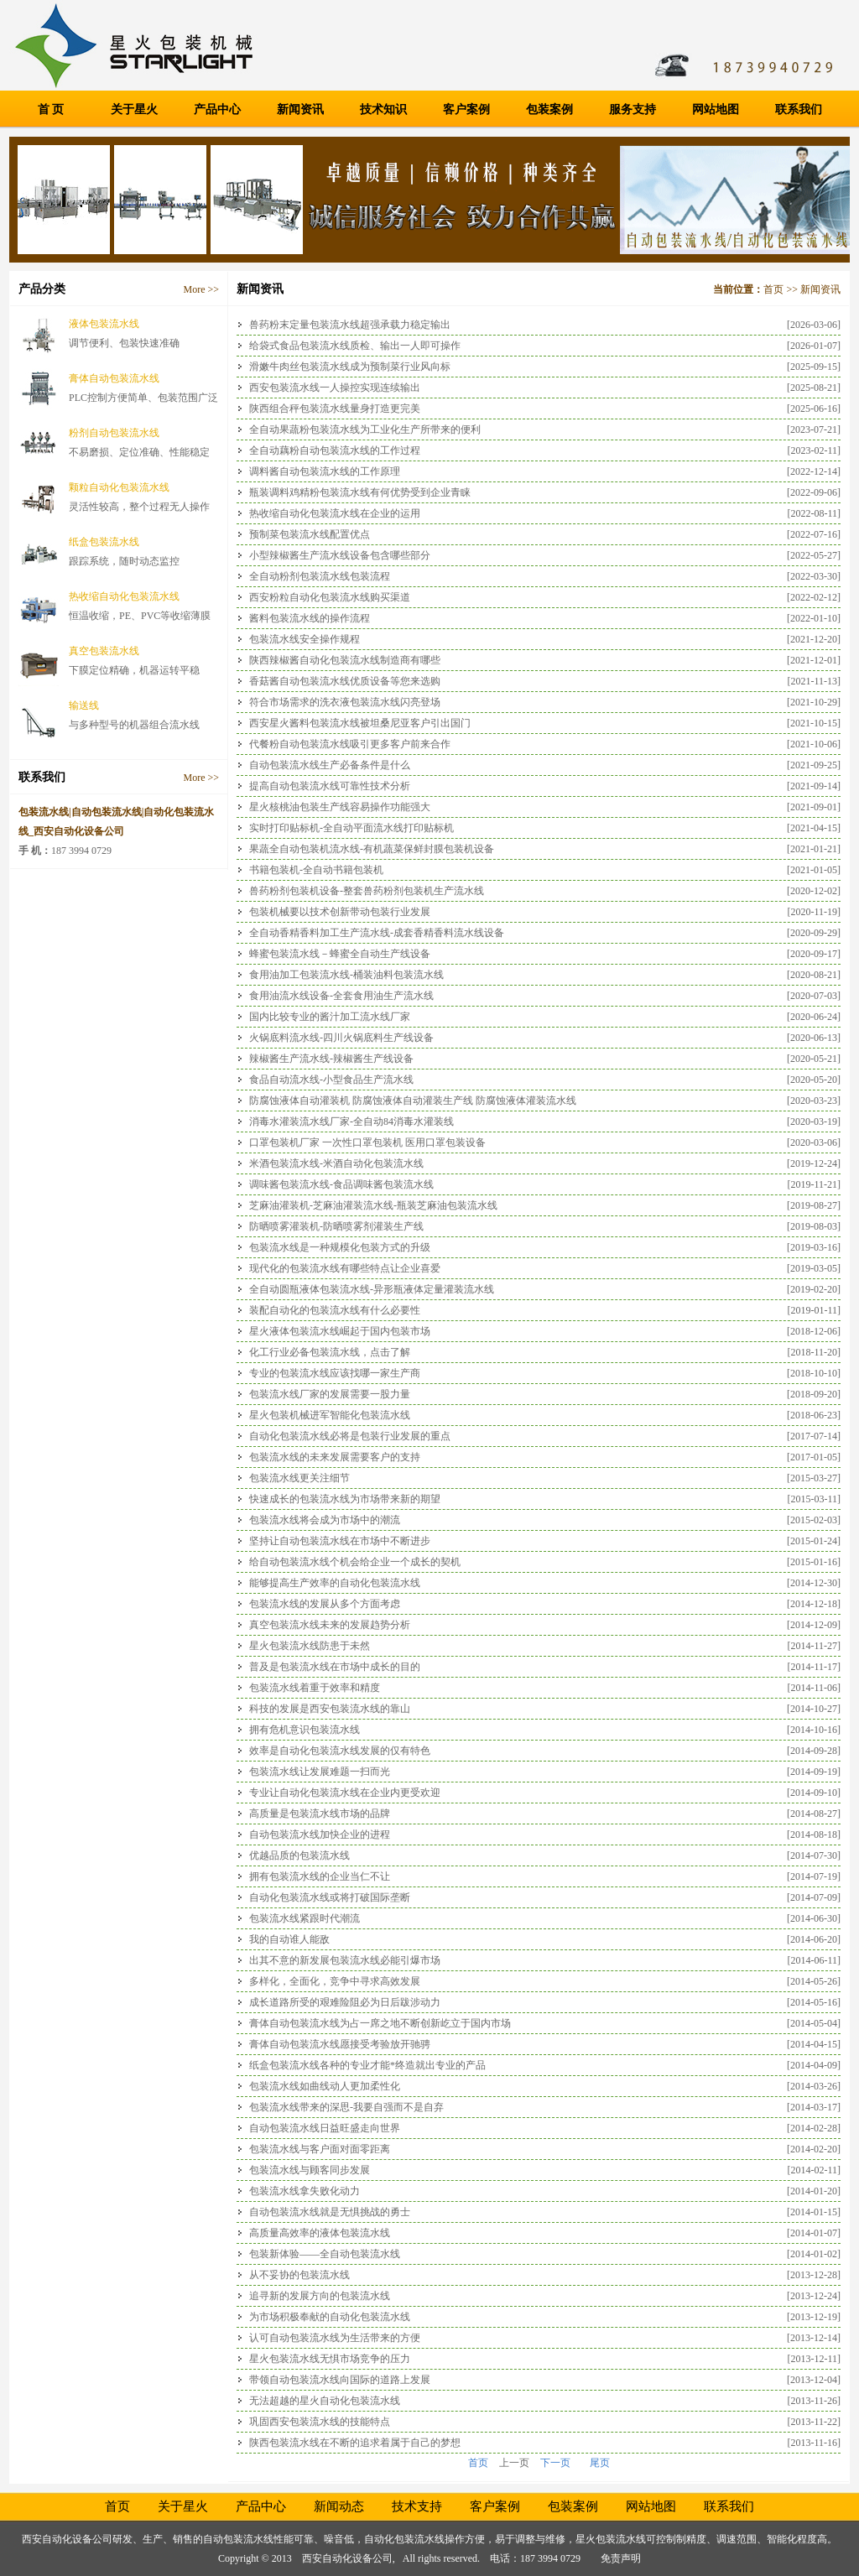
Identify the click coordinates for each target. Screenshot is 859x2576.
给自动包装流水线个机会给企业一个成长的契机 (355, 1562)
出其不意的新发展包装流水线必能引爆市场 (344, 1960)
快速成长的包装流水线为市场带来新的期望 (344, 1499)
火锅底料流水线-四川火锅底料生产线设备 (341, 1037)
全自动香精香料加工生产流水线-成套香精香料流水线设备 (376, 933)
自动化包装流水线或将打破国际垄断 (329, 1897)
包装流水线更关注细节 (299, 1478)
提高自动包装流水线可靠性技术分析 (329, 786)
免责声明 (621, 2558)
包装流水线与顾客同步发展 (309, 2170)
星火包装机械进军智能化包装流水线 (329, 1415)
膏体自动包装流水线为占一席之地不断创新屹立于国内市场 (380, 2023)
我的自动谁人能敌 (289, 1939)
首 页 (51, 109)
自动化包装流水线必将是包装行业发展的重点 (349, 1436)
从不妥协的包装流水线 (299, 2275)
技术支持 (417, 2506)
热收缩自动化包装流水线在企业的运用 (334, 513)
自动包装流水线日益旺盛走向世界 (324, 2128)
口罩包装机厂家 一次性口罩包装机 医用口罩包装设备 (367, 1142)
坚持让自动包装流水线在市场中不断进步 (339, 1541)
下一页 (555, 2463)
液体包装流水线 (104, 324)
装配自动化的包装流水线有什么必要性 (334, 1310)
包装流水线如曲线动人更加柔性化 (324, 2086)
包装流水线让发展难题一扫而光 (319, 1771)
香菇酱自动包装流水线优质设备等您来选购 (344, 681)
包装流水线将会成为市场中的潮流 (324, 1520)
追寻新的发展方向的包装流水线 (319, 2296)
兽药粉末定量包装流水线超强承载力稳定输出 (349, 324)
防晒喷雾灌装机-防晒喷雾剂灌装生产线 (336, 1226)
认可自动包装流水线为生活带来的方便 (334, 2338)
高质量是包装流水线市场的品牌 (319, 1813)
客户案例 (466, 109)
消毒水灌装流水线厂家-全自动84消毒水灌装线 (351, 1121)
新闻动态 (339, 2506)
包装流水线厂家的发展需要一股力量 (329, 1394)
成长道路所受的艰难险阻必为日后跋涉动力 (344, 2002)
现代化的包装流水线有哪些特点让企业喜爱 (344, 1268)
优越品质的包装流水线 (299, 1855)
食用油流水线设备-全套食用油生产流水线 (341, 996)
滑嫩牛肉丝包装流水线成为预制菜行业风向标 (349, 366)
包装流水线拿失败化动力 (304, 2191)
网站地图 (715, 109)
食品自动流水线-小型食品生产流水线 (331, 1079)
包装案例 (549, 109)
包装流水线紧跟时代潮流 (304, 1918)
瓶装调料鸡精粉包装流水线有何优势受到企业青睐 (360, 492)
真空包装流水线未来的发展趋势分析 (329, 1625)
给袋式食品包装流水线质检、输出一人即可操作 (355, 345)
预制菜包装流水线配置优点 (309, 534)
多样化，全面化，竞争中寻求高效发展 (334, 1981)
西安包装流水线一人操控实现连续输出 (334, 387)
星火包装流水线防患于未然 (309, 1646)
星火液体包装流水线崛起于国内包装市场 (339, 1331)
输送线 (84, 705)
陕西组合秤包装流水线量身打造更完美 (334, 408)
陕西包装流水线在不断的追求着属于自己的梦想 (355, 2443)
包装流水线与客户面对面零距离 (319, 2149)
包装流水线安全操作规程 (304, 639)
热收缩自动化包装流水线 (124, 596)
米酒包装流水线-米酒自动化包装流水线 (336, 1163)
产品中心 (217, 109)
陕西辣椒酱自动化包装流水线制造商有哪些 (344, 660)
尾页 (600, 2463)
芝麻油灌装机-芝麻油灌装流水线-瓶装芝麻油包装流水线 (373, 1205)
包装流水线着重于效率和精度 (314, 1688)
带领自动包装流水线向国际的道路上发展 (339, 2380)
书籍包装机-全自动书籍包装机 (316, 870)
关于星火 (134, 109)
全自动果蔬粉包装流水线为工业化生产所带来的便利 (365, 429)
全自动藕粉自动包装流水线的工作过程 (334, 450)
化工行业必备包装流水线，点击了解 (329, 1352)
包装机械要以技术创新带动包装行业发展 (339, 912)
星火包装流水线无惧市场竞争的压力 (329, 2359)
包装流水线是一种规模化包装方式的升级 (339, 1247)
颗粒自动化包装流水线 (119, 487)
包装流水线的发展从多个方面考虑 (324, 1604)
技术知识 (383, 109)
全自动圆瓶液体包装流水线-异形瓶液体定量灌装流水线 (371, 1289)
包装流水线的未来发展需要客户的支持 (334, 1457)
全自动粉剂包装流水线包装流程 (319, 576)
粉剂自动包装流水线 (114, 433)
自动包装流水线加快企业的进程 (319, 1834)
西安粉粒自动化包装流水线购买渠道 (329, 597)
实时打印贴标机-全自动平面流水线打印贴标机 (351, 828)
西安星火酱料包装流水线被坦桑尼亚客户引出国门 (360, 723)
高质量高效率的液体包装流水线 (319, 2233)
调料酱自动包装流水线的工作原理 (324, 471)
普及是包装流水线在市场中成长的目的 (334, 1667)
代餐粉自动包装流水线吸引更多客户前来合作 (349, 744)
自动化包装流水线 (404, 2539)
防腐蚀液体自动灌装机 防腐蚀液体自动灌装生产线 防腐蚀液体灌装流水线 (412, 1100)
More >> (201, 289)
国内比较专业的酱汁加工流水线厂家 (329, 1017)
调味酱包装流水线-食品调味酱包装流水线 (341, 1184)
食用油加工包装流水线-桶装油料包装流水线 (346, 975)
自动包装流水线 (238, 2539)
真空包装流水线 (104, 651)
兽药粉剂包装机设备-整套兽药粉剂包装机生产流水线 (366, 891)
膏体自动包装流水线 (114, 378)
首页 (773, 289)
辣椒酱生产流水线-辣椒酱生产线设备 (331, 1058)
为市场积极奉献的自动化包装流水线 (329, 2317)
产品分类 (41, 289)
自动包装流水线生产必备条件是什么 (329, 765)
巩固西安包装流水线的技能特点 (319, 2422)
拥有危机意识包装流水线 (304, 1730)
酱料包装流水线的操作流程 (309, 618)
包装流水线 (621, 2539)
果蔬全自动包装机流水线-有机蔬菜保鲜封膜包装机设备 (371, 849)
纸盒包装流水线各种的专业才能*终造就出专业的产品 (367, 2065)
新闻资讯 (300, 109)
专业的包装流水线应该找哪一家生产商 (334, 1373)
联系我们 (798, 109)
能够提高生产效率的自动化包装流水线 (334, 1583)
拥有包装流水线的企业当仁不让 (319, 1876)
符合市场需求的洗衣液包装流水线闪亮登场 (344, 702)
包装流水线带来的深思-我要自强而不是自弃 (346, 2107)
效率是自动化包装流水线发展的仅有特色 (339, 1750)
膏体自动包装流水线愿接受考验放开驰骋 (339, 2044)
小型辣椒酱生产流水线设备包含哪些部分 (339, 555)
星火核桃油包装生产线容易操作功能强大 (339, 807)
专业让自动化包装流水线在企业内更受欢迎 (344, 1792)
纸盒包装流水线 (104, 542)
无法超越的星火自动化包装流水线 (324, 2401)
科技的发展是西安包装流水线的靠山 (329, 1709)
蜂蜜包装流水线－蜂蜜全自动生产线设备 (339, 954)
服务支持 (632, 109)
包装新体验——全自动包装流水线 (324, 2254)
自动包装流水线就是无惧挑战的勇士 (329, 2212)
